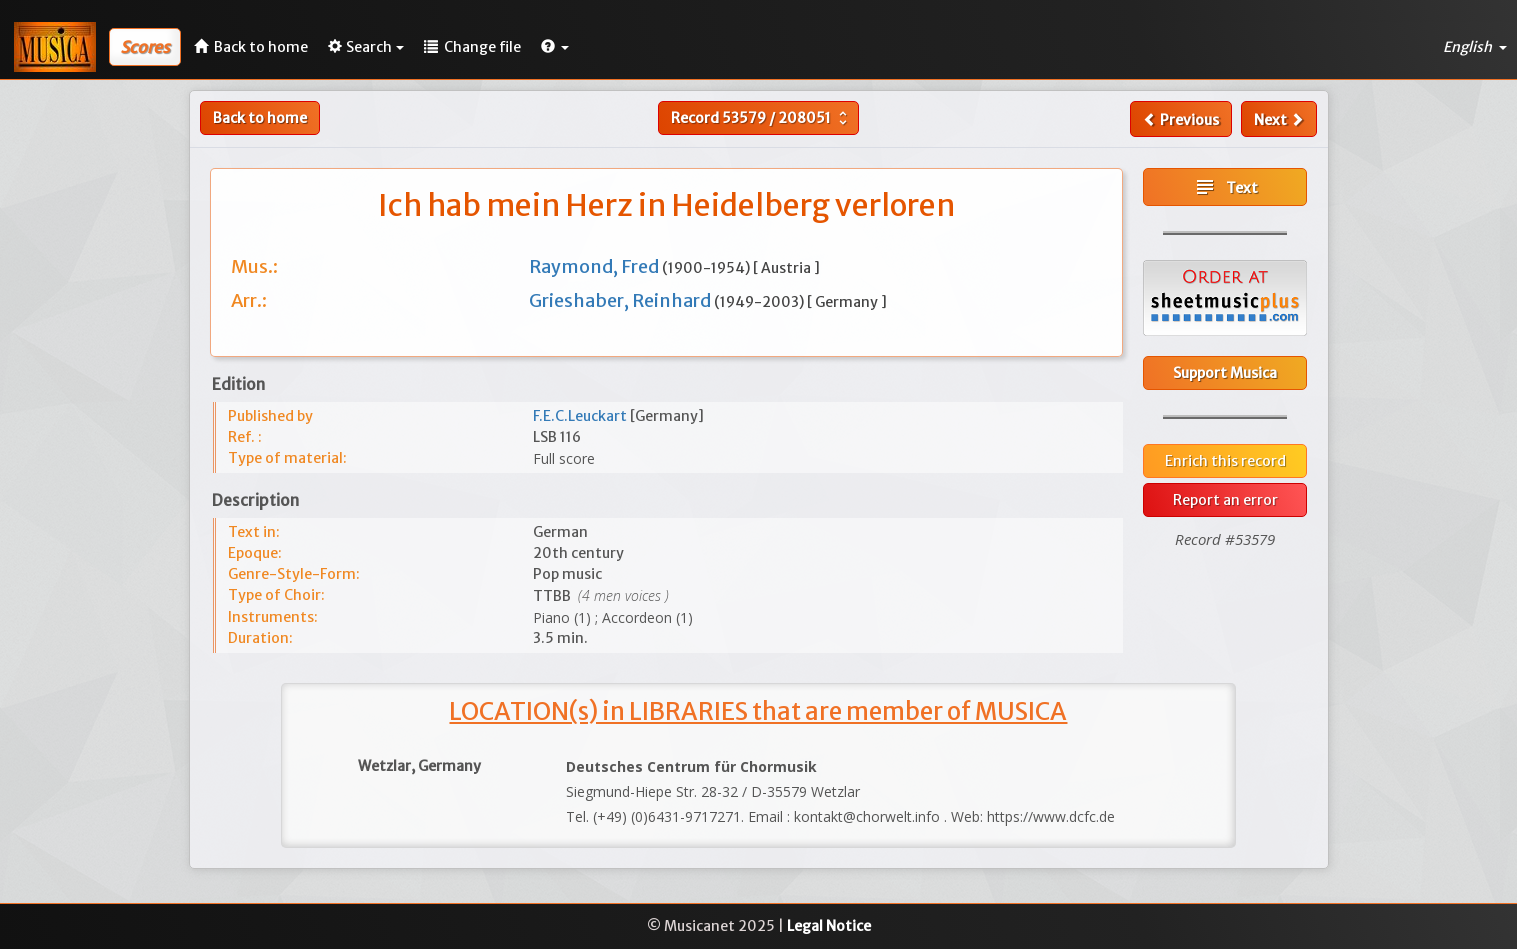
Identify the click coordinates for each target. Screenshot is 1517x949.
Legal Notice (829, 926)
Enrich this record (1225, 461)
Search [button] (366, 47)
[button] (555, 47)
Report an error (1225, 500)
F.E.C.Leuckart (581, 416)
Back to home (260, 118)
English (1475, 47)
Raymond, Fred (595, 266)
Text (1225, 187)
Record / (761, 118)
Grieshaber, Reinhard (621, 300)
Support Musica (1225, 373)
